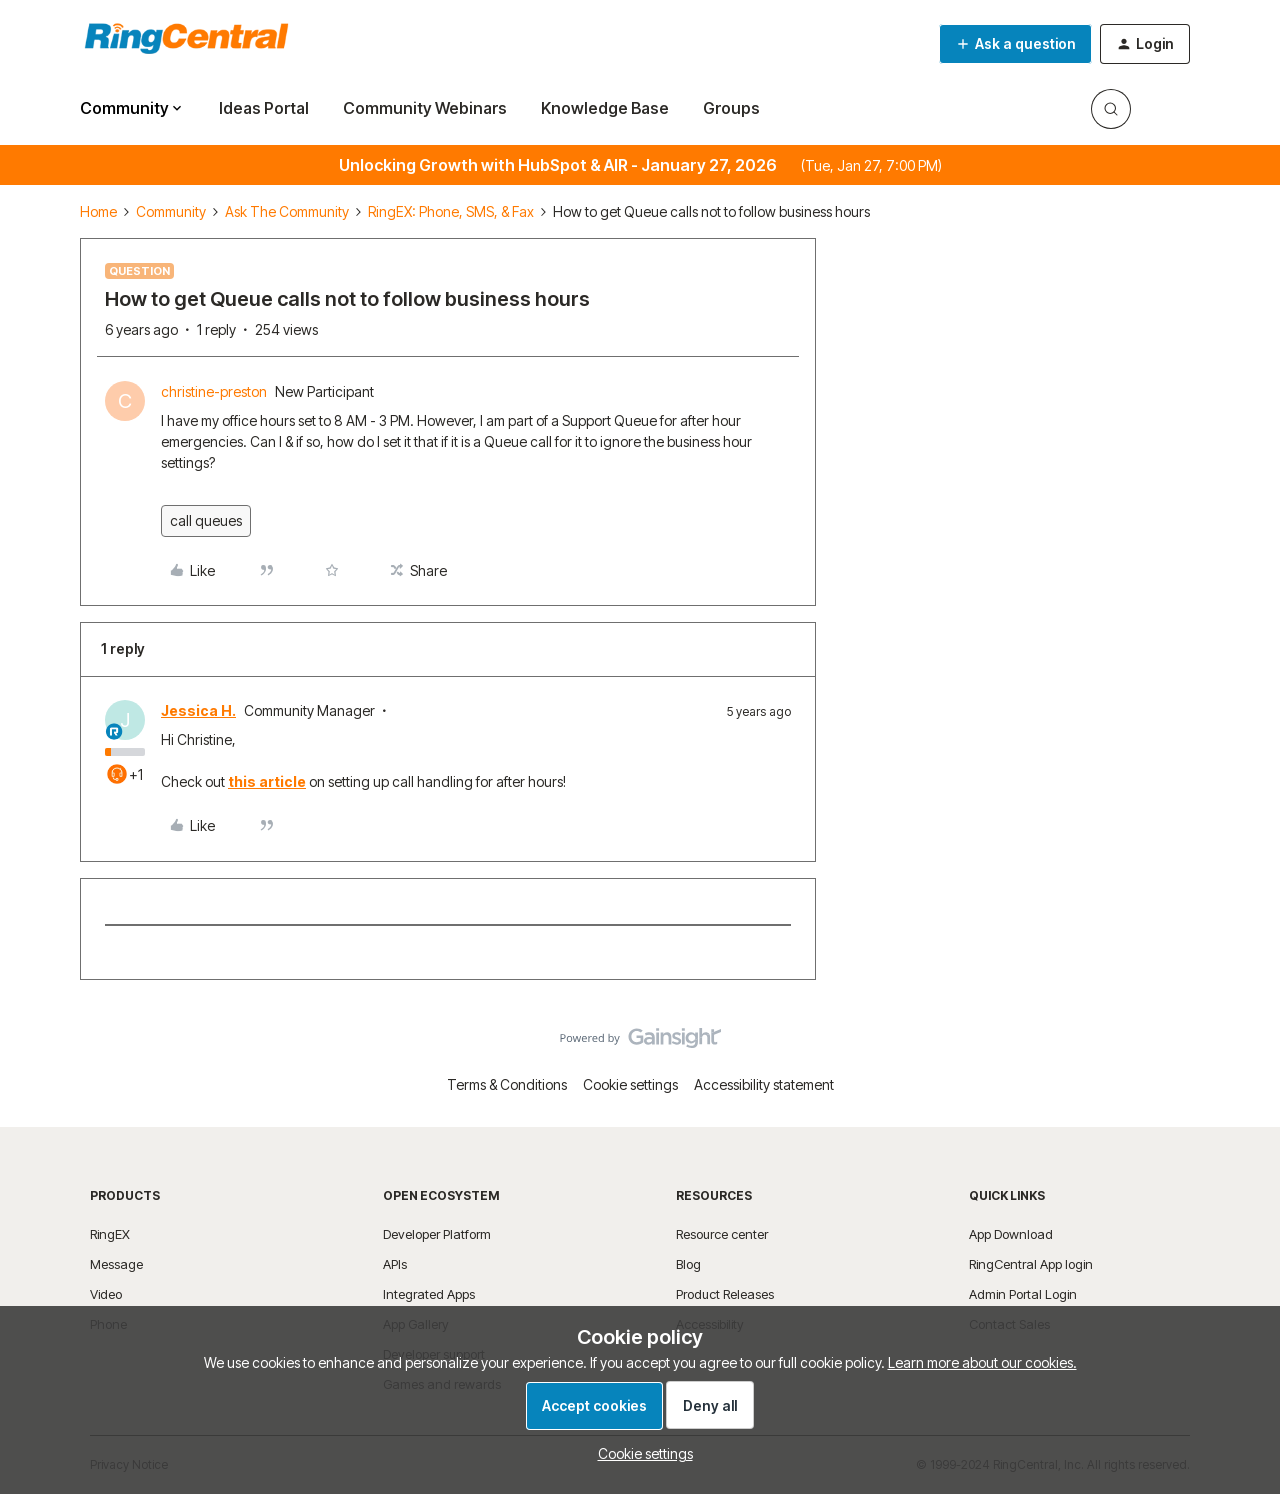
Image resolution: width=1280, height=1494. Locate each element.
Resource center (722, 1234)
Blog (688, 1264)
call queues (206, 520)
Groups (731, 108)
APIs (395, 1264)
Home (98, 211)
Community (171, 211)
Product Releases (725, 1294)
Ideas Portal (264, 108)
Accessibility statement (764, 1084)
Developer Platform (437, 1234)
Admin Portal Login (1023, 1294)
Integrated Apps (429, 1294)
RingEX (110, 1234)
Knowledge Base (605, 108)
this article (267, 781)
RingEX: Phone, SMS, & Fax (451, 211)
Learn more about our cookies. (982, 1362)
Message (116, 1264)
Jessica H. (198, 710)
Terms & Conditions (507, 1084)
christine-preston (214, 391)
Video (106, 1294)
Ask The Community (287, 211)
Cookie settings (630, 1084)
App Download (1011, 1234)
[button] (1015, 44)
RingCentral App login (1031, 1264)
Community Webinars (425, 108)
